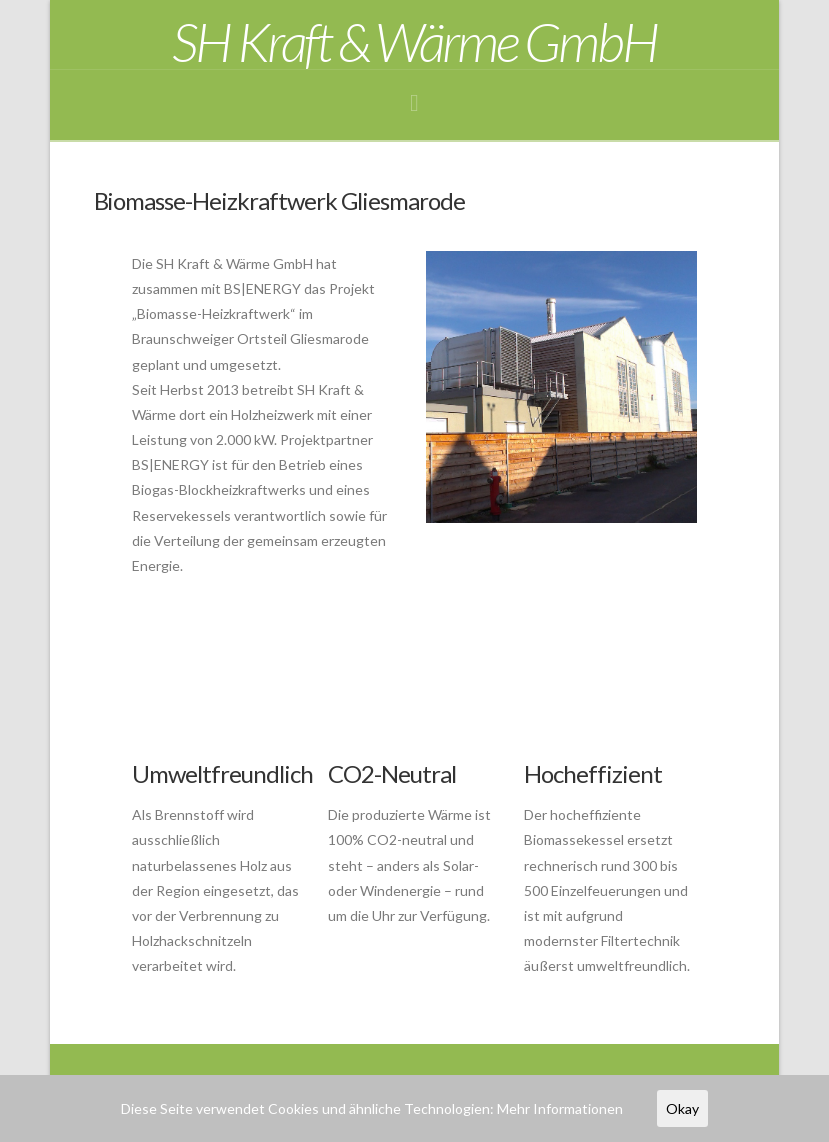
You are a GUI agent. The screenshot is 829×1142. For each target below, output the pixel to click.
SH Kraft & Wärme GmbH (415, 42)
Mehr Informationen (560, 1108)
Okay (682, 1108)
